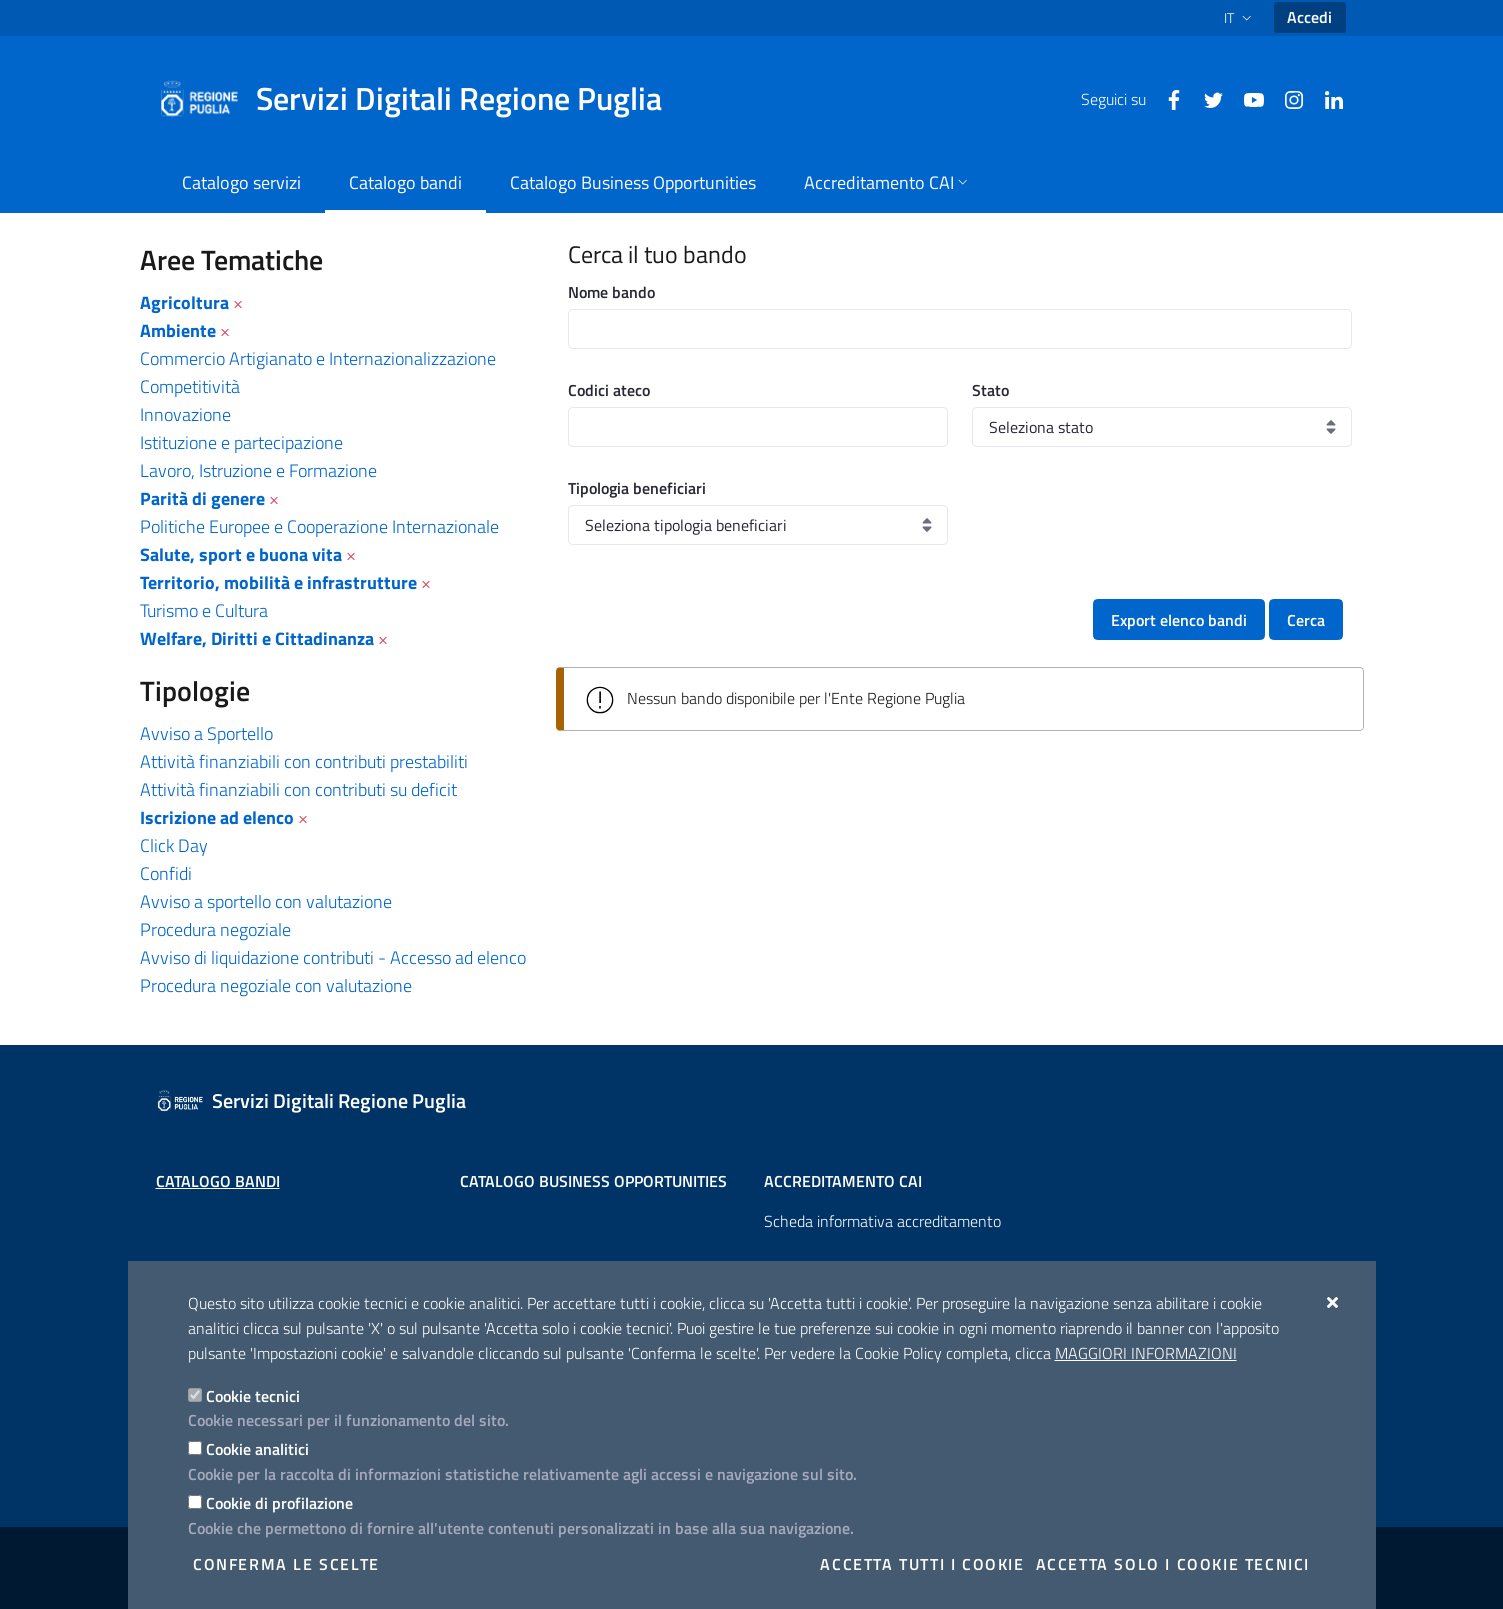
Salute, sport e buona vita (241, 554)
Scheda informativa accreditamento (882, 1221)
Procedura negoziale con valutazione (276, 985)
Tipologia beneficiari (637, 488)
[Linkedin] (1326, 98)
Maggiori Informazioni (1146, 1353)
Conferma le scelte (286, 1564)
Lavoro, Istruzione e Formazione (258, 470)
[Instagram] (1286, 98)
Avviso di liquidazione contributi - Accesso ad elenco (333, 957)
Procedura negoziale (215, 929)
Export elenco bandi (1179, 620)
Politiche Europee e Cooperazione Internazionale (319, 526)
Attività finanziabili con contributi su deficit (298, 789)
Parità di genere (202, 498)
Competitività (190, 386)
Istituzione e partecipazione (241, 442)
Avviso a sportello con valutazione (266, 901)
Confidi (166, 873)
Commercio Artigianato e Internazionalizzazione (318, 358)
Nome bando (611, 292)
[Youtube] (1246, 98)
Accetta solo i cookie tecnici (1173, 1564)
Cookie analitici (257, 1449)
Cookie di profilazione (279, 1503)
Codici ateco (609, 390)
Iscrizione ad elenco (217, 817)
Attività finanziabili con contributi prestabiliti (304, 761)
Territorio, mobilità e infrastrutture (278, 582)
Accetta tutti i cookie (922, 1564)
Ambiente (178, 330)
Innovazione (185, 414)
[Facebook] (1166, 98)
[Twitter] (1206, 98)
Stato (990, 390)
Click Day (174, 845)
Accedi (1309, 17)
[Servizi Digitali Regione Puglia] (422, 99)
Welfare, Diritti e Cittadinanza (257, 638)
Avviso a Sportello (206, 733)
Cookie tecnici (253, 1396)
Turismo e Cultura (204, 610)
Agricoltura (184, 302)
